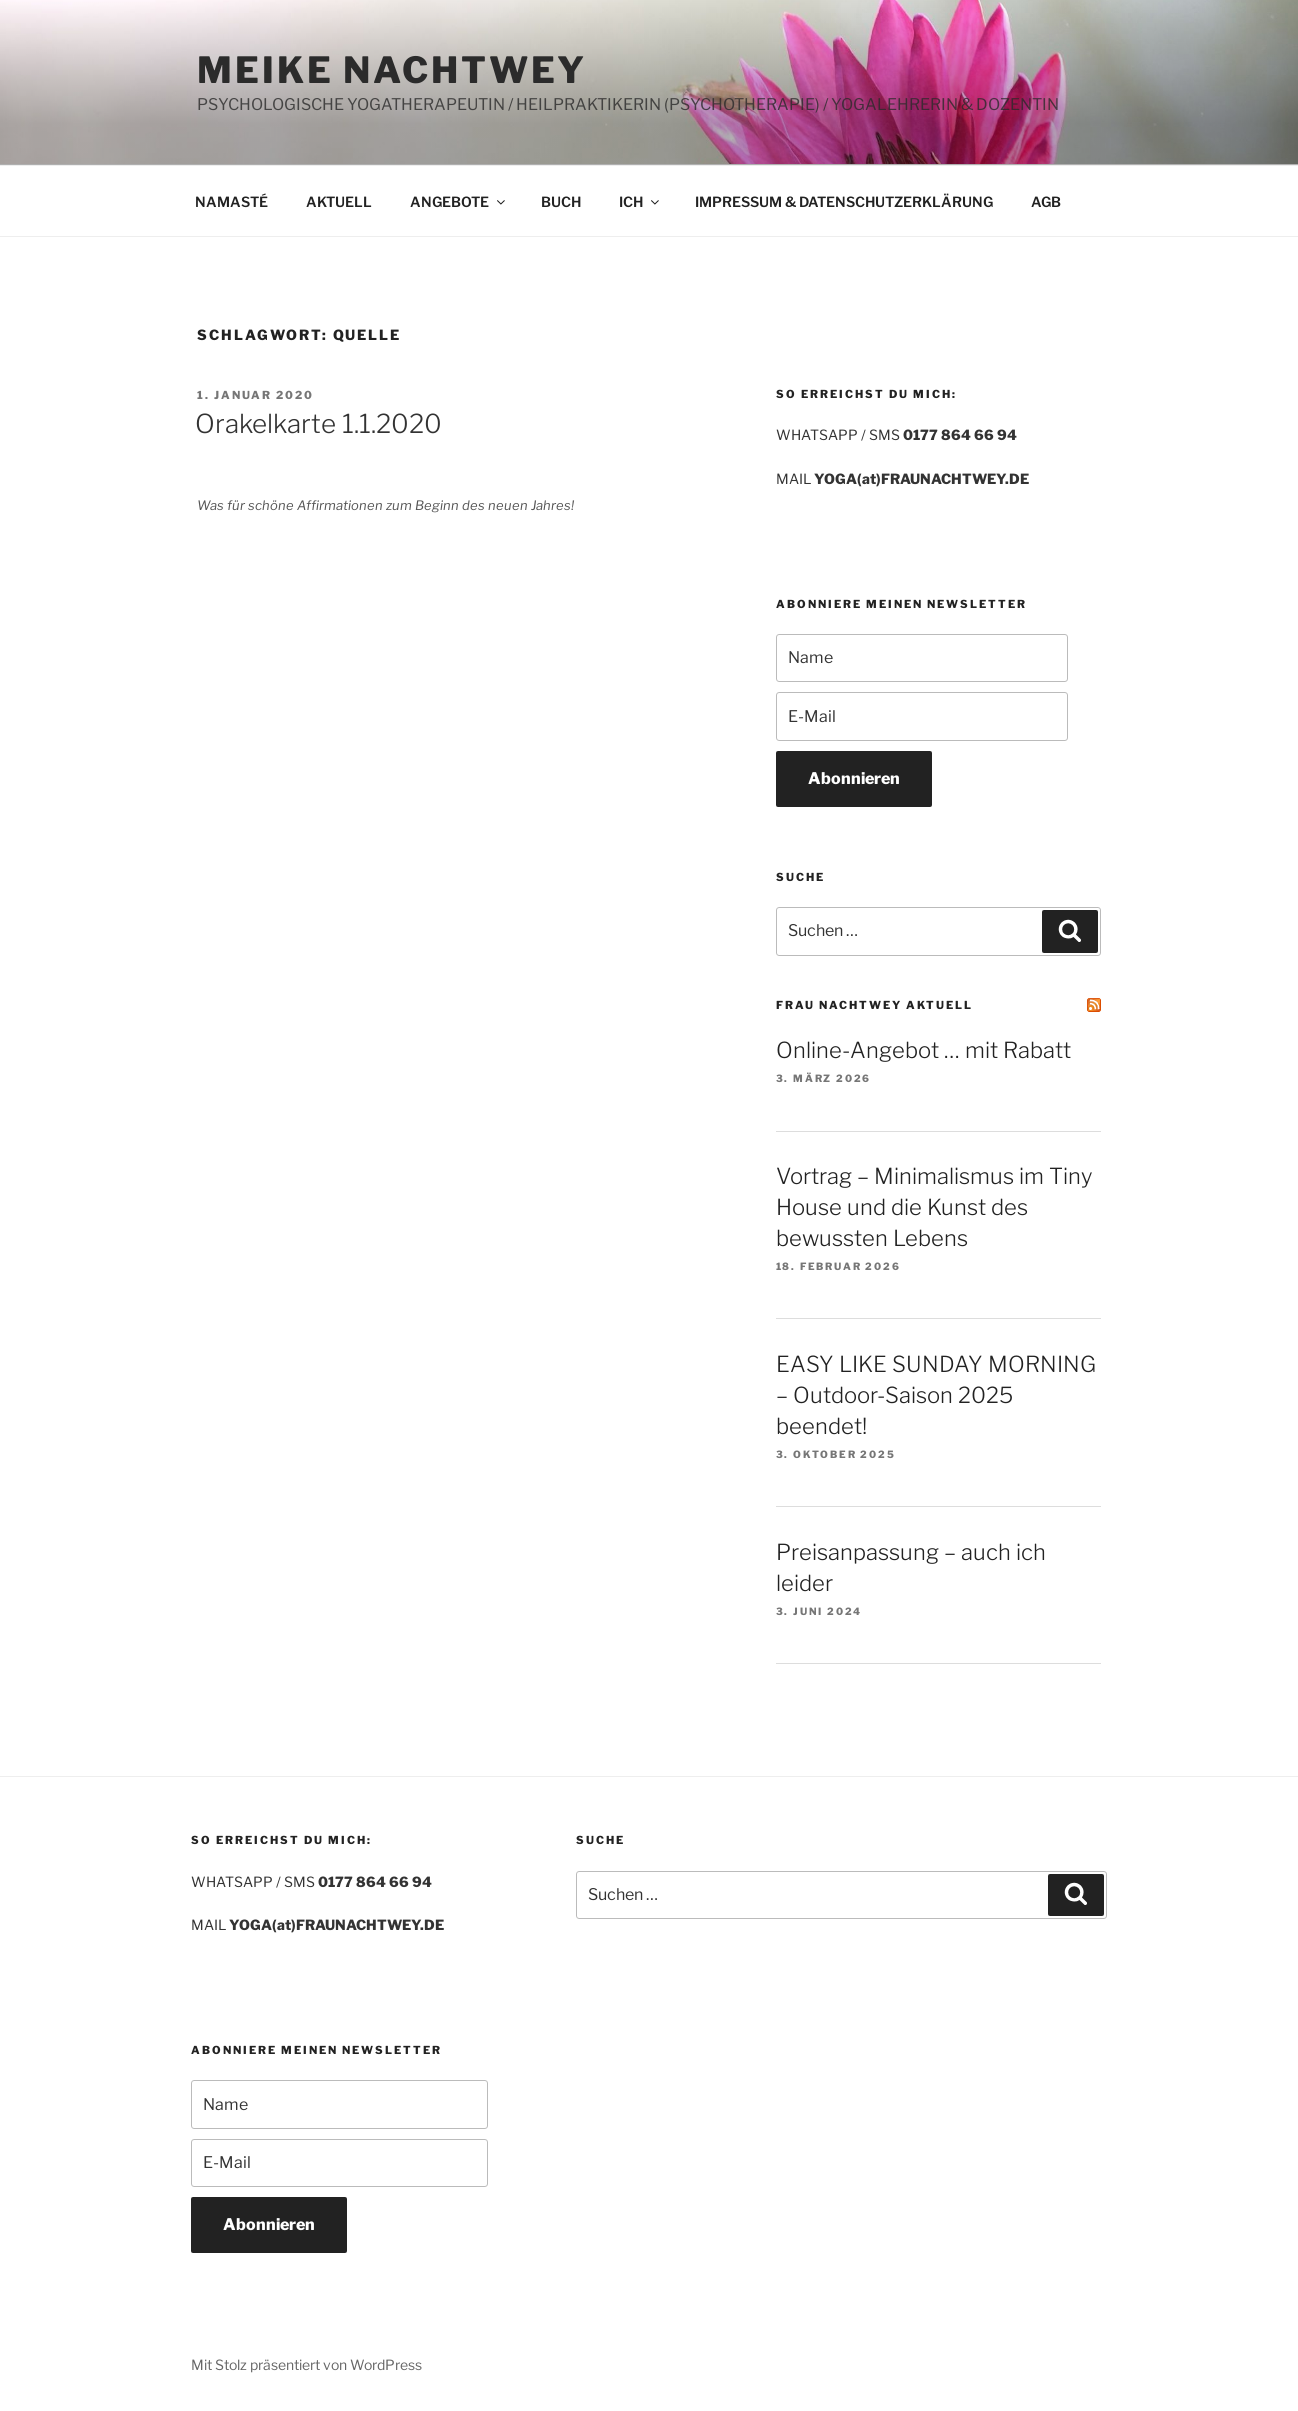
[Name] (922, 658)
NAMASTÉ (231, 201)
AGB (1046, 201)
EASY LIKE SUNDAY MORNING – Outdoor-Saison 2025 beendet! (936, 1395)
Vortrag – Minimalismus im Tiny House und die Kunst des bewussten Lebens (934, 1207)
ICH (640, 201)
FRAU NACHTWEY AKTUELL (874, 1005)
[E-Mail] (922, 716)
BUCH (561, 201)
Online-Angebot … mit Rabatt (923, 1050)
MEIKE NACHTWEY (392, 70)
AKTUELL (339, 201)
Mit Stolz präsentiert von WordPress (306, 2364)
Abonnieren (854, 778)
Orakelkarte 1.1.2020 (318, 423)
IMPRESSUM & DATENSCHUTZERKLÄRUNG (844, 201)
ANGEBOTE (459, 201)
